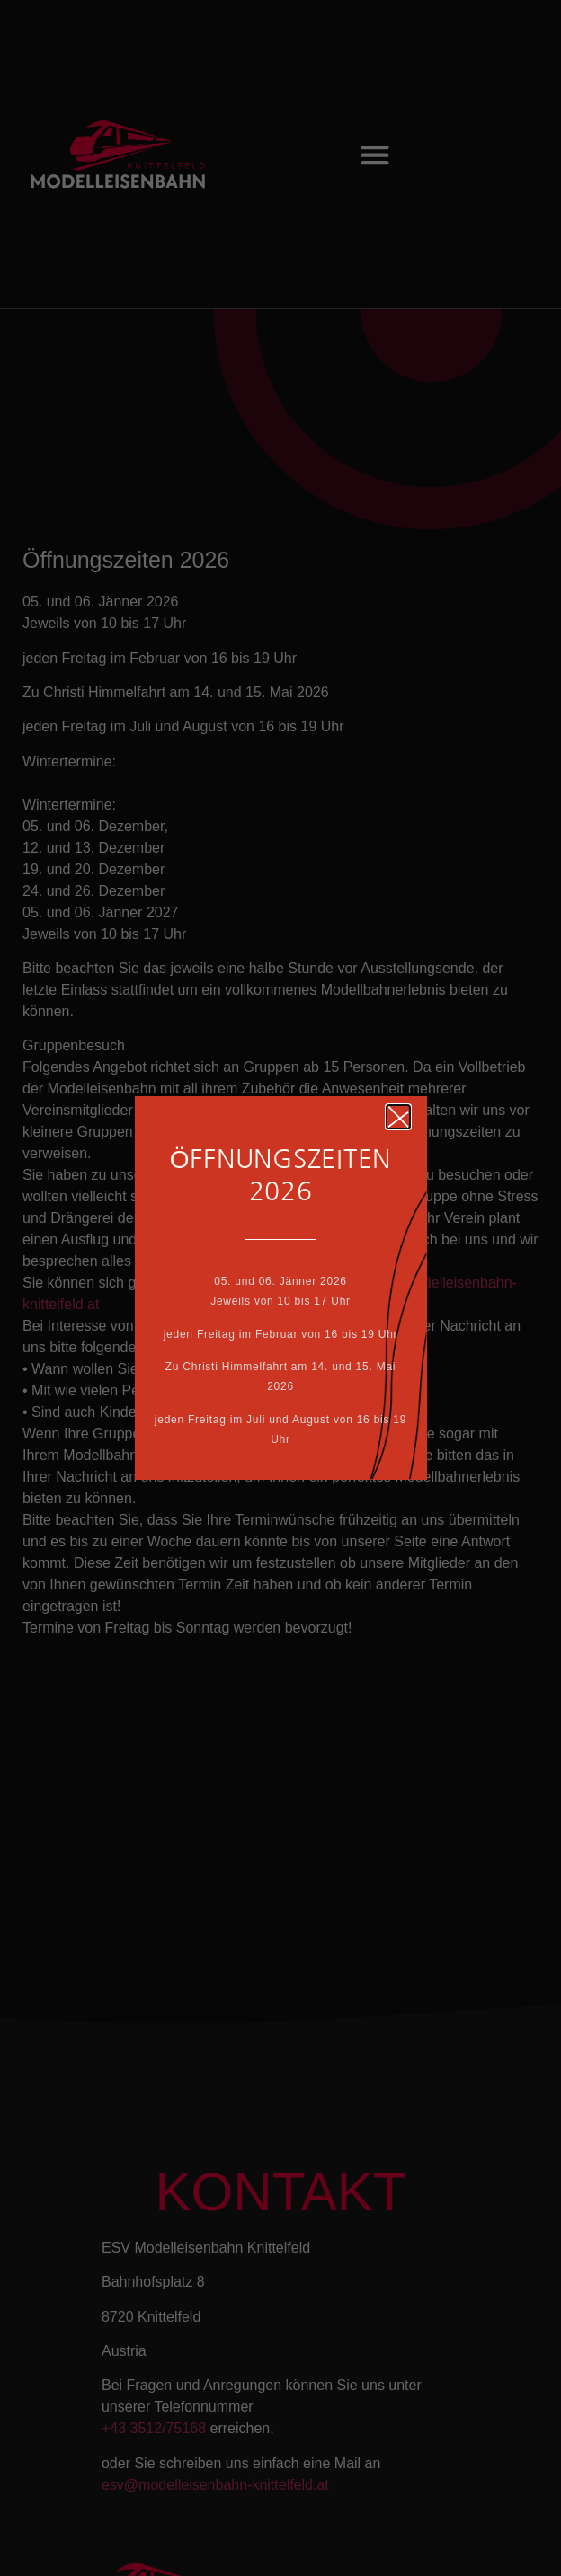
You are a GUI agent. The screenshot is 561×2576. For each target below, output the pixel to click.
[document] (280, 1288)
